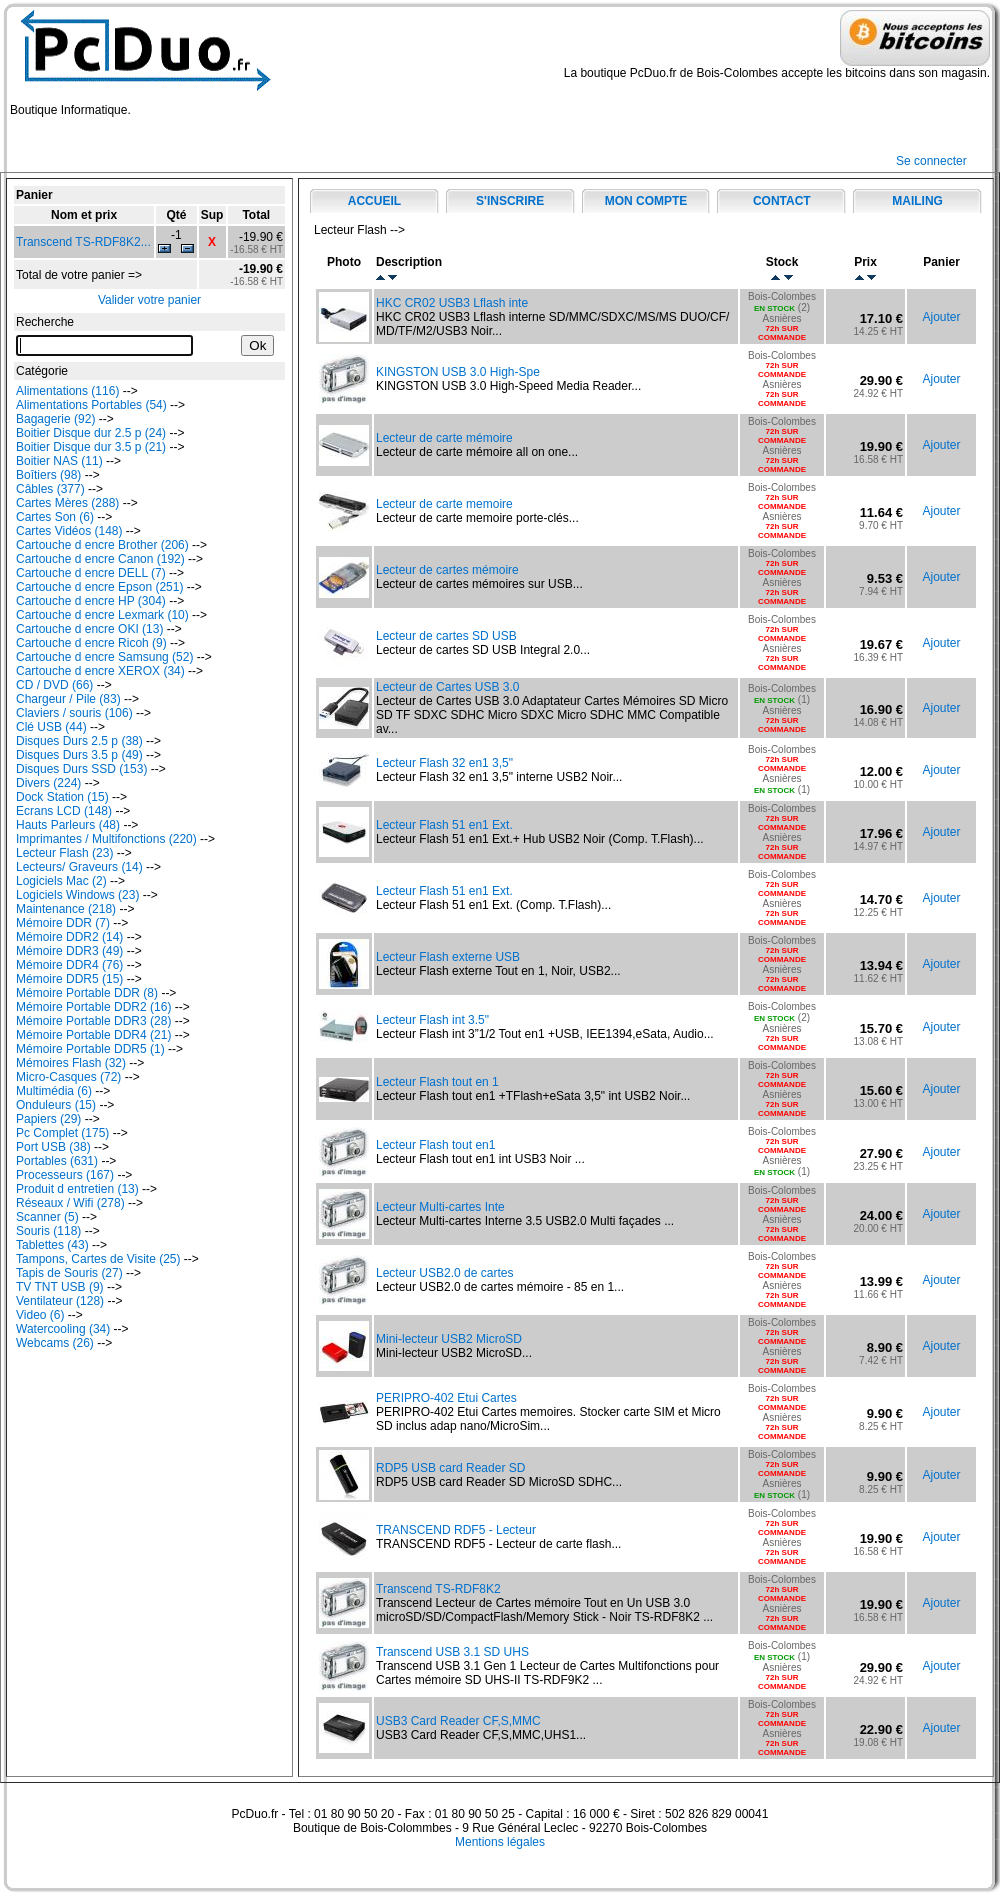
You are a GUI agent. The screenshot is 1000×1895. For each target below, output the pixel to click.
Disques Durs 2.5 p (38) (79, 741)
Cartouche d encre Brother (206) (102, 545)
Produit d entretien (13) (77, 1189)
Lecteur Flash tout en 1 (437, 1082)
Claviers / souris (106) (74, 713)
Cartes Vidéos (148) (69, 531)
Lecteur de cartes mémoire (447, 570)
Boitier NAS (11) (59, 461)
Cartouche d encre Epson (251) (99, 587)
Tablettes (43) (52, 1245)
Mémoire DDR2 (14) (69, 937)
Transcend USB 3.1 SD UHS (452, 1652)
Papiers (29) (48, 1119)
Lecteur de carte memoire (444, 504)
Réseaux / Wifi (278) (70, 1203)
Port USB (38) (53, 1147)
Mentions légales (500, 1842)
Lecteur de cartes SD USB (446, 636)
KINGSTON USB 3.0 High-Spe (458, 372)
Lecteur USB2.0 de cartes (444, 1273)
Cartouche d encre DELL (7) (91, 573)
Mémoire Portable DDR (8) (87, 993)
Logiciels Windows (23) (77, 895)
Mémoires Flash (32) (71, 1063)
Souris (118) (48, 1231)
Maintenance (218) (66, 909)
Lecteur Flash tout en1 (435, 1145)
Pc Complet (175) (62, 1133)
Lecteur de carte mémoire (444, 438)
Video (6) (40, 1315)
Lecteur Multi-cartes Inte (440, 1207)
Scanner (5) (47, 1217)
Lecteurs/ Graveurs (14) (79, 867)
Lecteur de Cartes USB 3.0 (447, 687)
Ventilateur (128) (60, 1301)
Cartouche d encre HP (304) (91, 601)
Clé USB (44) (51, 727)
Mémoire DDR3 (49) (69, 951)
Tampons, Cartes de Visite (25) (98, 1259)
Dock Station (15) (62, 797)
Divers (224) (48, 783)
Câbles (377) (50, 489)
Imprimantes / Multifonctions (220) (106, 839)
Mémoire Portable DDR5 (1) (90, 1049)
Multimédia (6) (54, 1091)
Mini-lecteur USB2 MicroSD (449, 1339)
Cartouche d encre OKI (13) (89, 629)
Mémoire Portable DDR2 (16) (93, 1007)
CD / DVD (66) (54, 685)
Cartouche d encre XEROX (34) (100, 671)
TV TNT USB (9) (60, 1287)
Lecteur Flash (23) (64, 853)
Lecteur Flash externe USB (448, 957)
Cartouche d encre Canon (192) (100, 559)
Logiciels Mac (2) (61, 881)
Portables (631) (57, 1161)
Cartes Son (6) (55, 517)
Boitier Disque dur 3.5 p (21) (91, 447)
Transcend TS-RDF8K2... (83, 242)
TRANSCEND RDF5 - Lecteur (456, 1530)
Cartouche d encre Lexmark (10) (102, 615)
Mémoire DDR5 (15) (69, 979)
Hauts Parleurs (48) (68, 825)
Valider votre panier (149, 300)
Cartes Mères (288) (67, 503)
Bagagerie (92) (55, 419)
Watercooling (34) (63, 1329)
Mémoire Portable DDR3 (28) (93, 1021)
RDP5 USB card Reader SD (450, 1468)
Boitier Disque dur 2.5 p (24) (91, 433)
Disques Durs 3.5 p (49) (79, 755)
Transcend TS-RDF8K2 (438, 1589)
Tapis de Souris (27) (69, 1273)
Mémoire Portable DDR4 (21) (93, 1035)
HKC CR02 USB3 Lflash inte (452, 303)
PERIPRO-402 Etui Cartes (446, 1398)
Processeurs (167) (65, 1175)
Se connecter (931, 161)
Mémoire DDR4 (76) (69, 965)
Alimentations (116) (67, 391)
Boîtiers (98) (48, 475)
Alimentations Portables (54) (91, 405)
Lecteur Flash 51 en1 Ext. (444, 825)
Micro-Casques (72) (68, 1077)
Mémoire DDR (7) (63, 923)
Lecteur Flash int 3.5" (432, 1020)
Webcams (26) (55, 1343)
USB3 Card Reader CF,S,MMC (458, 1721)
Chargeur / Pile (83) (68, 699)
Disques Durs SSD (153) (81, 769)
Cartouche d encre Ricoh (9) (91, 643)
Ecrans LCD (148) (64, 811)
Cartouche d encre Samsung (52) (104, 657)
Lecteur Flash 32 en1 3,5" (444, 763)
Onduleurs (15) (56, 1105)
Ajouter (941, 317)
